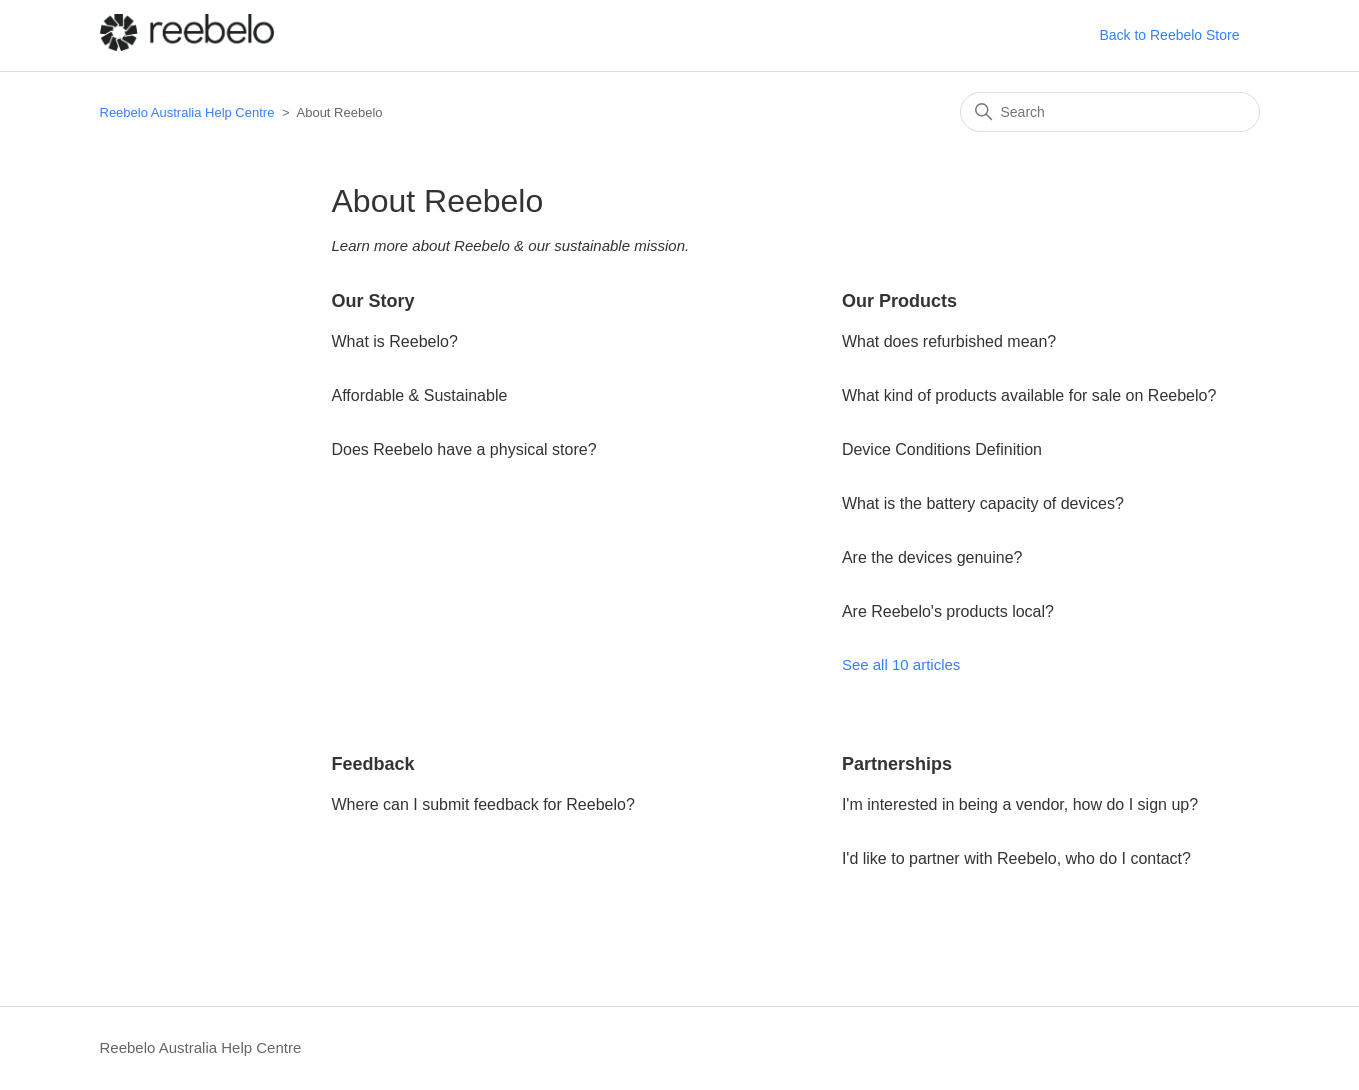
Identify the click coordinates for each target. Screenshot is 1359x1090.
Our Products (899, 301)
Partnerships (897, 764)
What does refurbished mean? (949, 341)
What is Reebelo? (395, 341)
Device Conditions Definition (942, 449)
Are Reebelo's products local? (948, 611)
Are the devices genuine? (932, 557)
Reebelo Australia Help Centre (187, 112)
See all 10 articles (901, 664)
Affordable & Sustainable (420, 395)
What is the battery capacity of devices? (983, 503)
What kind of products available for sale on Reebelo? (1029, 395)
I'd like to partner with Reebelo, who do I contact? (1016, 858)
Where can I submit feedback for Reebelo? (483, 804)
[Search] (1110, 112)
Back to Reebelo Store (1169, 35)
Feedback (373, 764)
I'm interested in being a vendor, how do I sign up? (1020, 804)
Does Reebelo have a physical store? (464, 449)
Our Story (373, 301)
